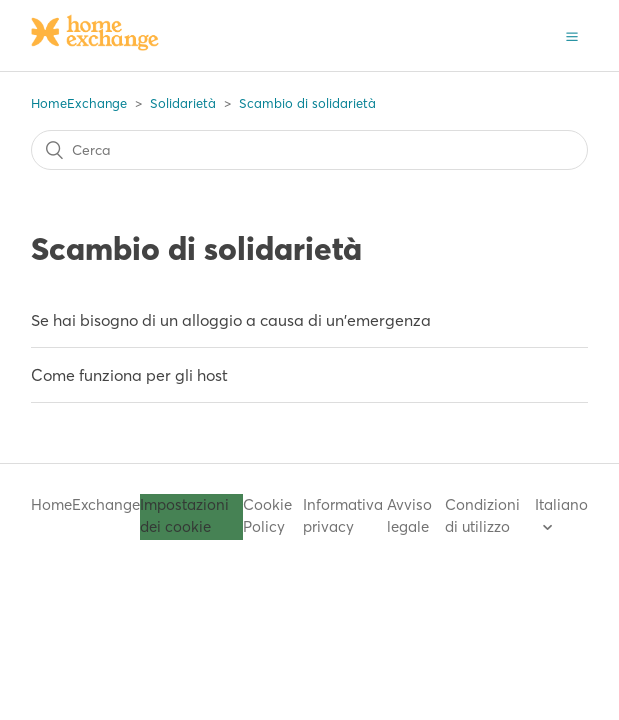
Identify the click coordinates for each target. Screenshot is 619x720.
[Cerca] (309, 150)
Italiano (561, 504)
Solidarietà (183, 103)
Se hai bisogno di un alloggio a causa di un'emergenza (231, 320)
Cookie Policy (267, 516)
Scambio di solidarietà (307, 103)
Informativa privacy (343, 516)
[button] (572, 35)
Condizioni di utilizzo (482, 516)
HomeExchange (79, 103)
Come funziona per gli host (129, 375)
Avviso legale (409, 516)
